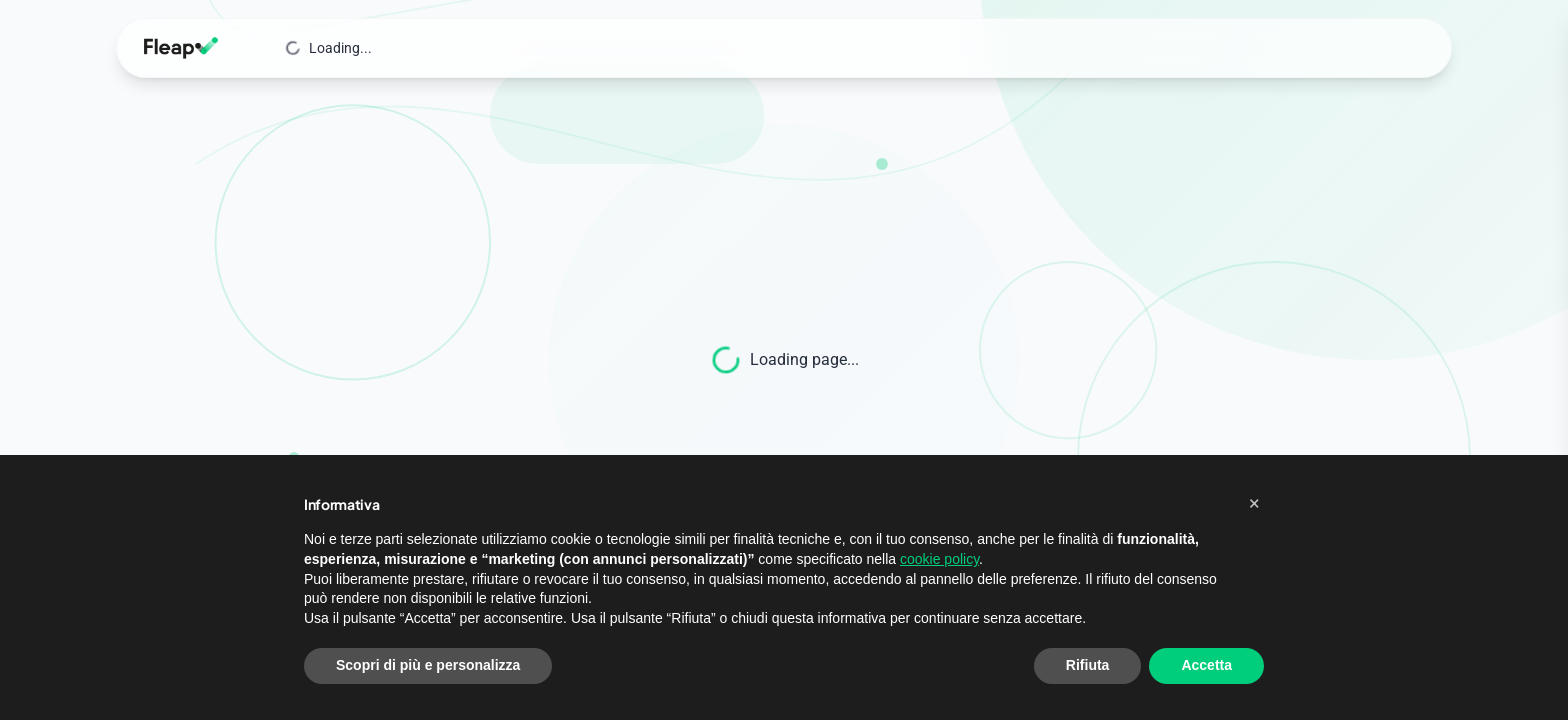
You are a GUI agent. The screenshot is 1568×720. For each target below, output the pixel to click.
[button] (1254, 503)
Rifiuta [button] (1088, 665)
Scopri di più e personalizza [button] (428, 665)
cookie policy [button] (939, 559)
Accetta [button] (1206, 665)
